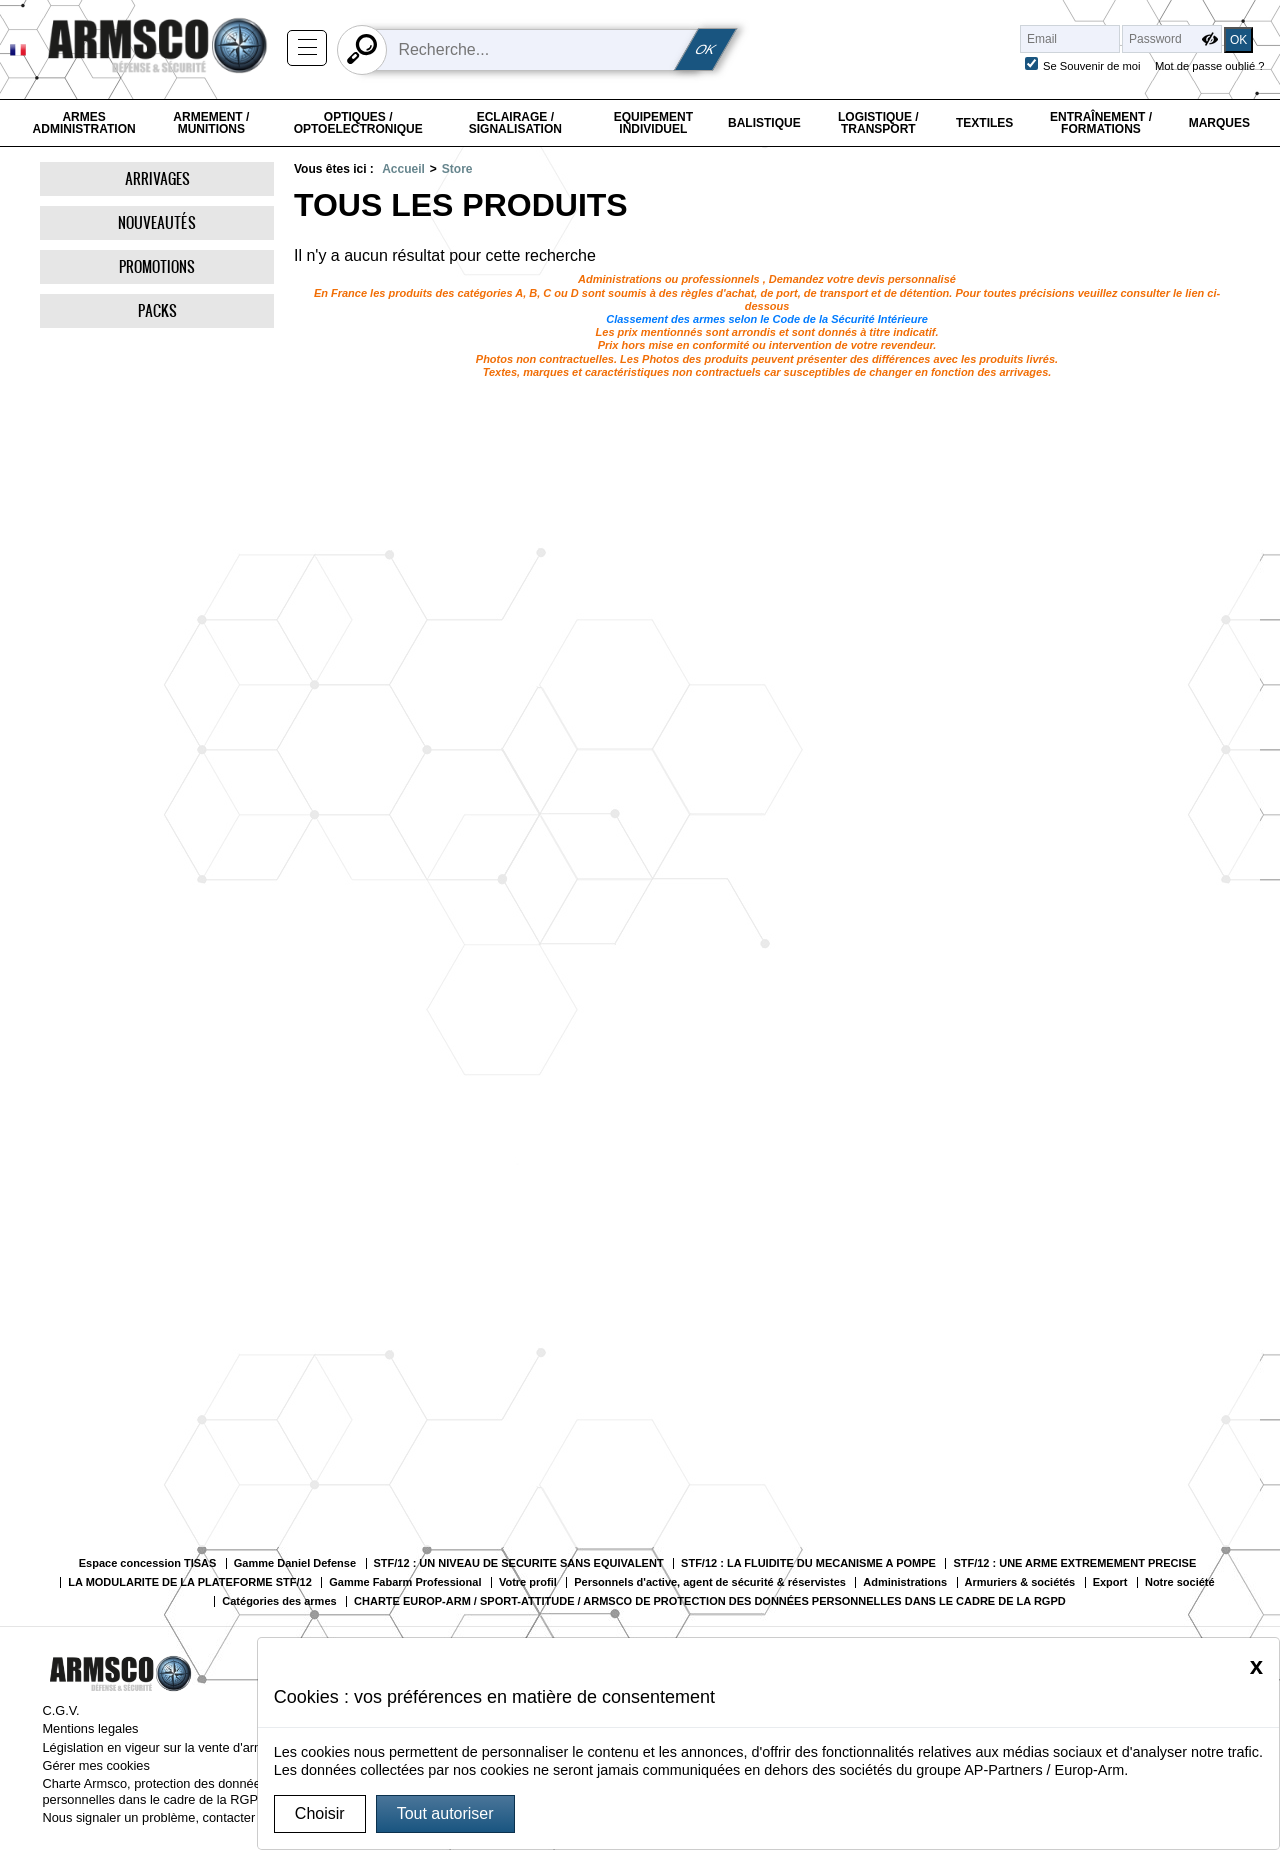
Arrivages (157, 178)
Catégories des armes (279, 1601)
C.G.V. (60, 1710)
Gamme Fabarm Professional (405, 1582)
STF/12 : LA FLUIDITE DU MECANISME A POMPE (808, 1563)
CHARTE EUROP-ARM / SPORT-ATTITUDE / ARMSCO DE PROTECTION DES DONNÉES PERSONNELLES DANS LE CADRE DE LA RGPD (710, 1601)
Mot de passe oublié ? (1209, 66)
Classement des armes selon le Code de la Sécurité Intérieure (767, 319)
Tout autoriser (445, 1813)
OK (706, 49)
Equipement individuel (653, 123)
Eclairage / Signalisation (515, 123)
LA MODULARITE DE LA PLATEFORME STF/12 (189, 1582)
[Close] (1256, 1666)
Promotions (157, 266)
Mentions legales (90, 1728)
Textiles (984, 123)
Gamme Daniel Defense (295, 1563)
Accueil (403, 169)
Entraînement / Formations (1101, 123)
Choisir (320, 1813)
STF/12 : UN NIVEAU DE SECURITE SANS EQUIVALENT (519, 1563)
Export (1110, 1582)
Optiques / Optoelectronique (358, 123)
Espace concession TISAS (148, 1563)
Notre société (1180, 1582)
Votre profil (528, 1582)
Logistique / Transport (878, 123)
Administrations (905, 1582)
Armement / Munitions (211, 123)
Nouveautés (157, 222)
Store (457, 169)
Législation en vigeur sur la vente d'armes (160, 1747)
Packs (157, 310)
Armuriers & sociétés (1020, 1582)
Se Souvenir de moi (1092, 66)
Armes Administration (84, 123)
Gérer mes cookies (95, 1765)
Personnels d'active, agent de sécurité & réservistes (710, 1582)
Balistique (764, 123)
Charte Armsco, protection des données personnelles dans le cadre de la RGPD (154, 1791)
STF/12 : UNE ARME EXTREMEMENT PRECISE (1074, 1563)
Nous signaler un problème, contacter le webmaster (188, 1817)
